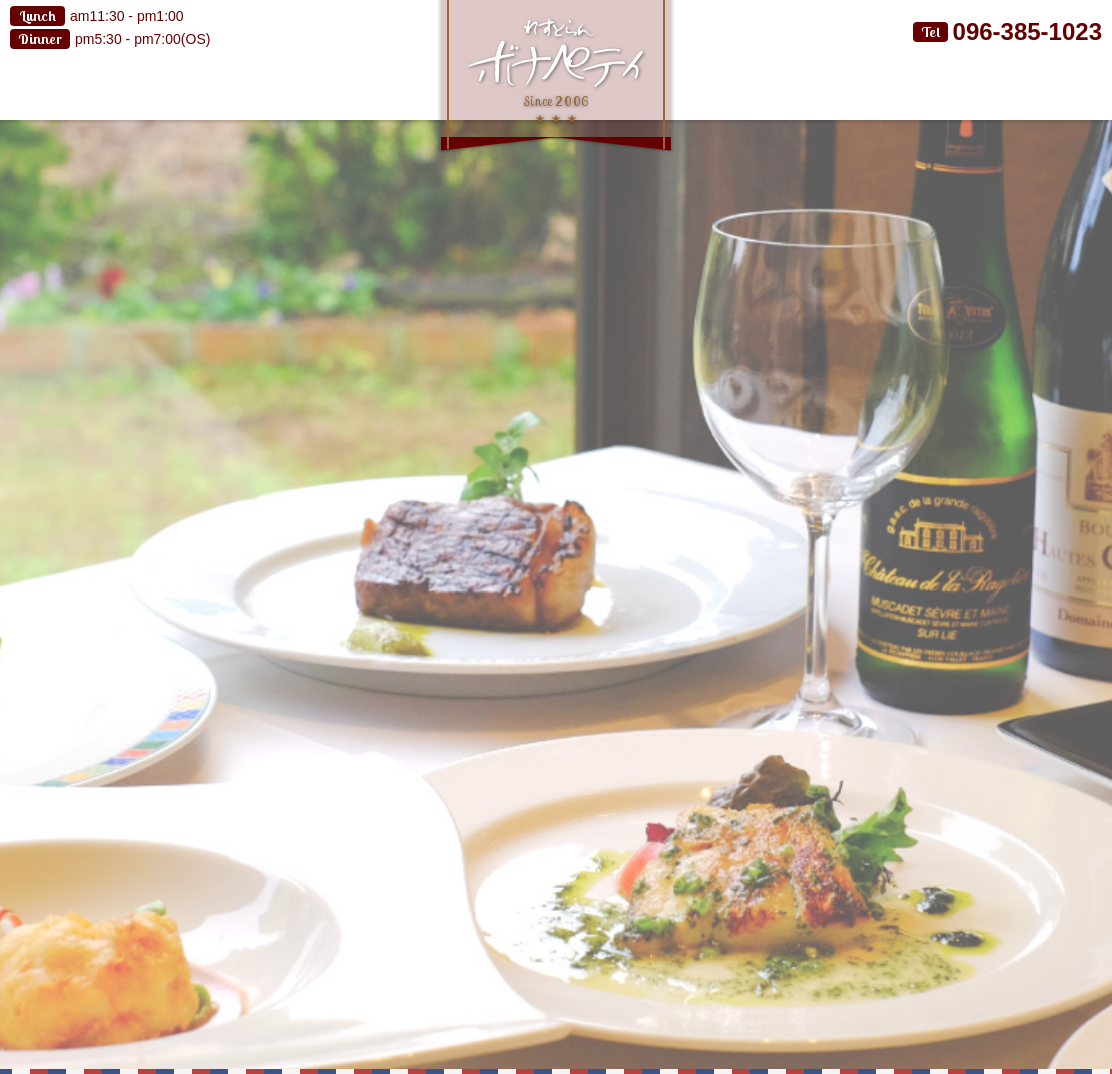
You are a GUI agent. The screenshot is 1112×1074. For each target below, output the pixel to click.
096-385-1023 (1027, 31)
